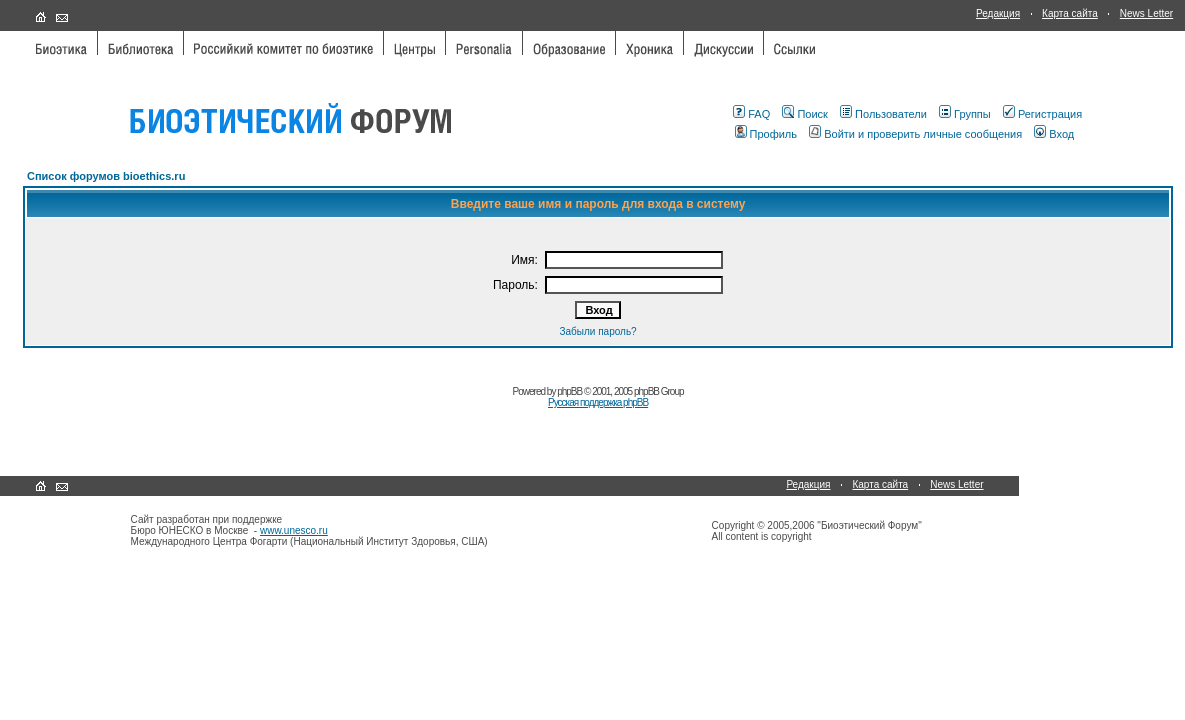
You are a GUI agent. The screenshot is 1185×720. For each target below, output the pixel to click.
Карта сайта (1070, 13)
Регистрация (1042, 114)
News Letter (1146, 13)
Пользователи (883, 114)
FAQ (751, 114)
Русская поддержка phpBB (598, 402)
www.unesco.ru (294, 530)
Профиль (766, 134)
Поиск (804, 114)
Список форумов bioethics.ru (106, 176)
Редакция (998, 13)
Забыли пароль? (597, 331)
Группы (965, 114)
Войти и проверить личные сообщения (915, 134)
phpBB (569, 391)
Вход (1054, 134)
